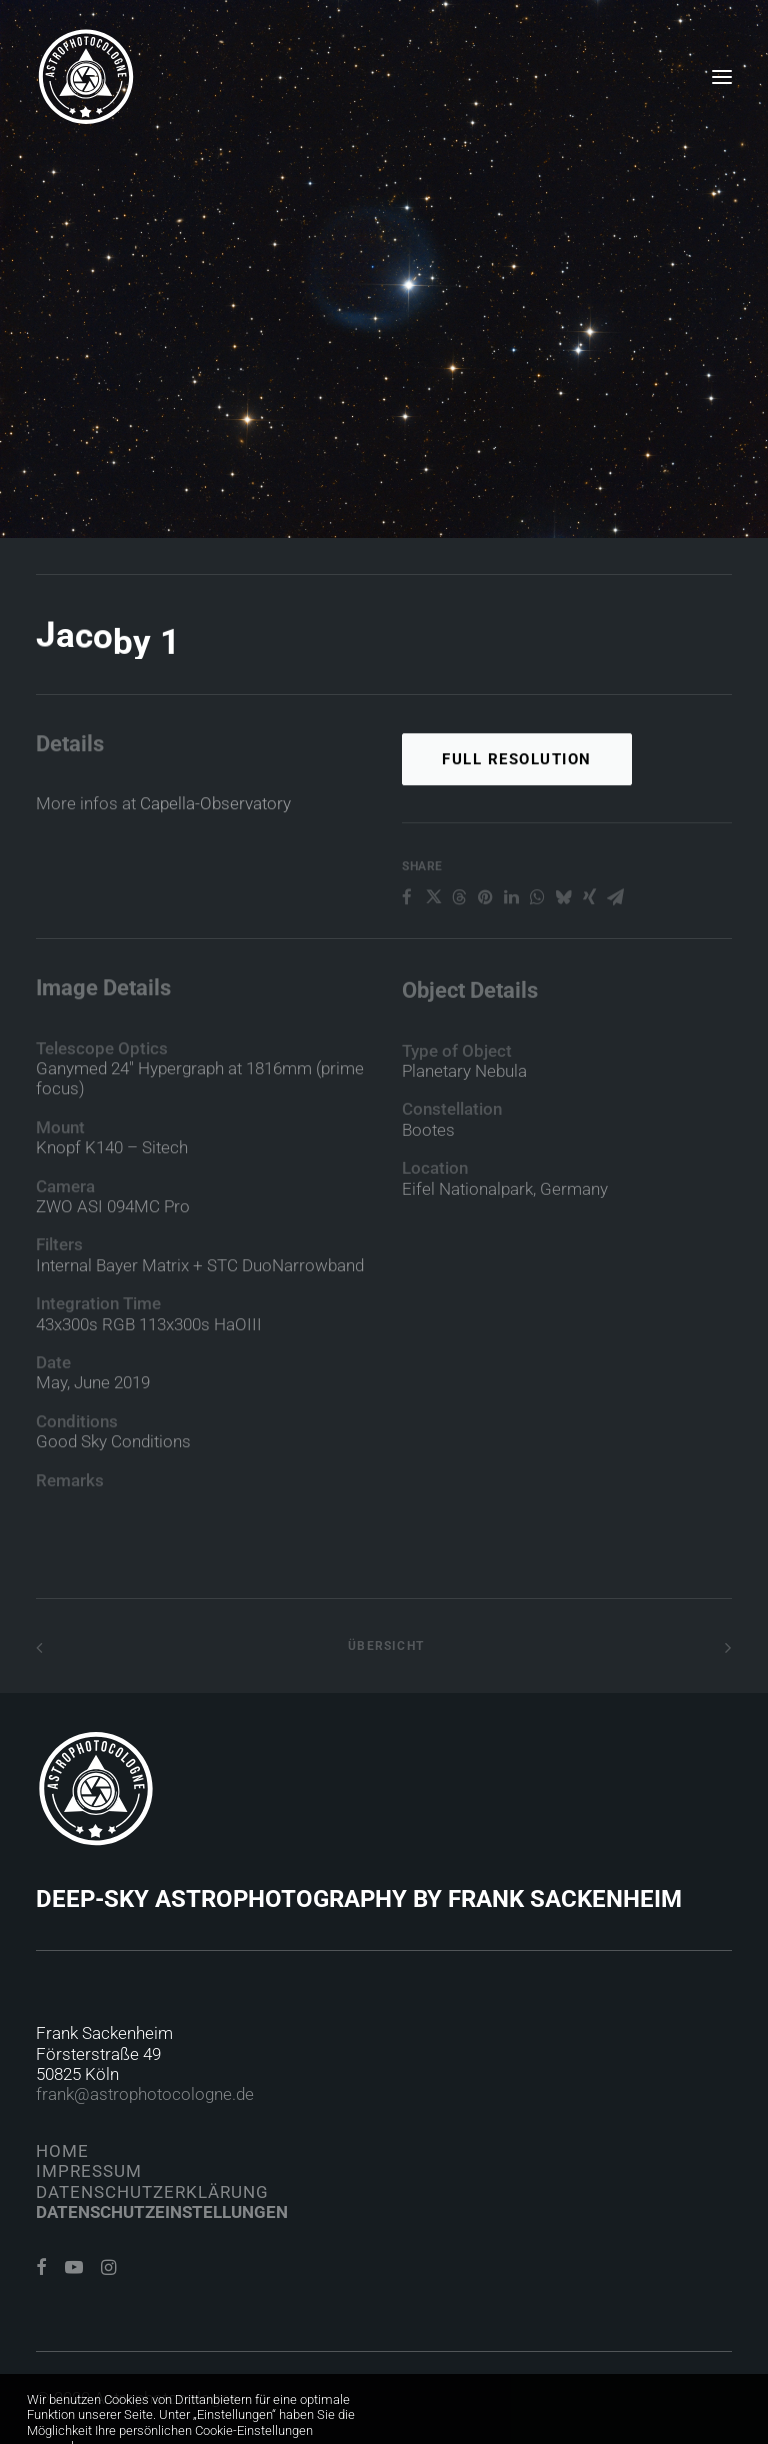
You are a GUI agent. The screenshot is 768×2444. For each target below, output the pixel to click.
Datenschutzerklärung (152, 2192)
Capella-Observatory (215, 837)
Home (62, 2151)
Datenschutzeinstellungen (162, 2212)
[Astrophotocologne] (86, 77)
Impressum (89, 2171)
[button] (722, 77)
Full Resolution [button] (517, 835)
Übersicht (384, 1646)
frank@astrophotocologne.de (145, 2094)
